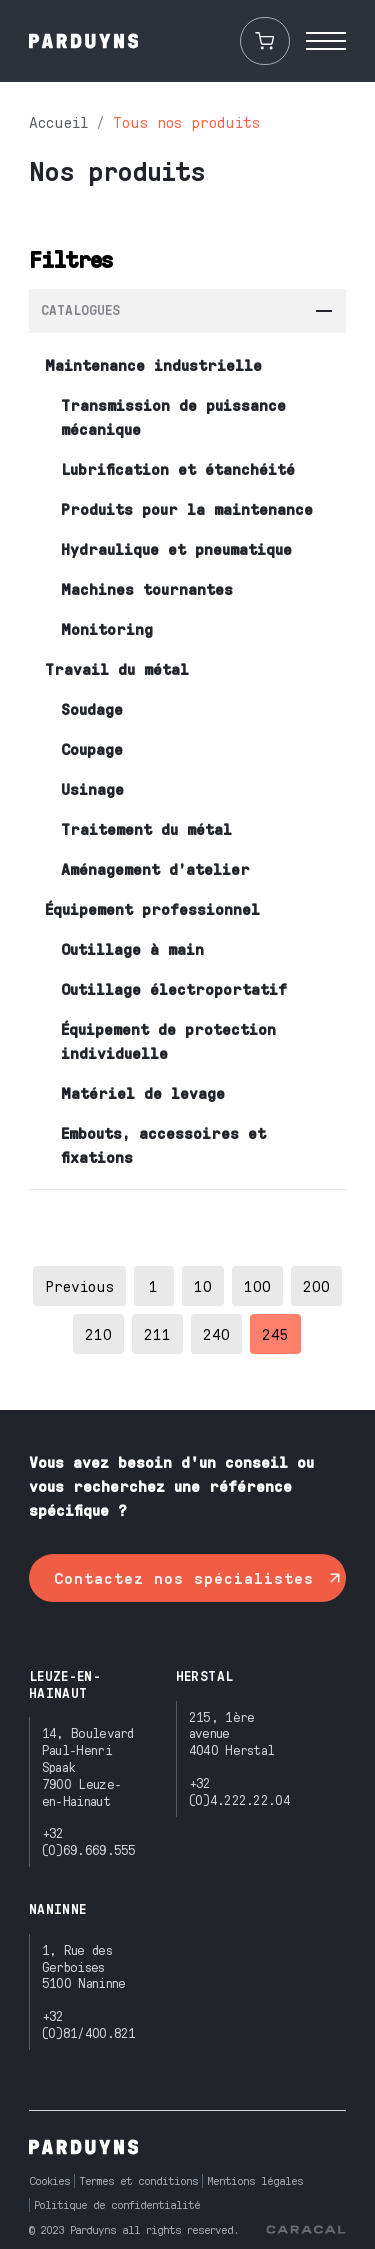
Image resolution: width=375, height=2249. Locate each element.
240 (216, 1333)
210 (98, 1333)
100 (257, 1285)
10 (203, 1285)
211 (157, 1333)
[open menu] (326, 41)
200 (316, 1285)
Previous (79, 1285)
